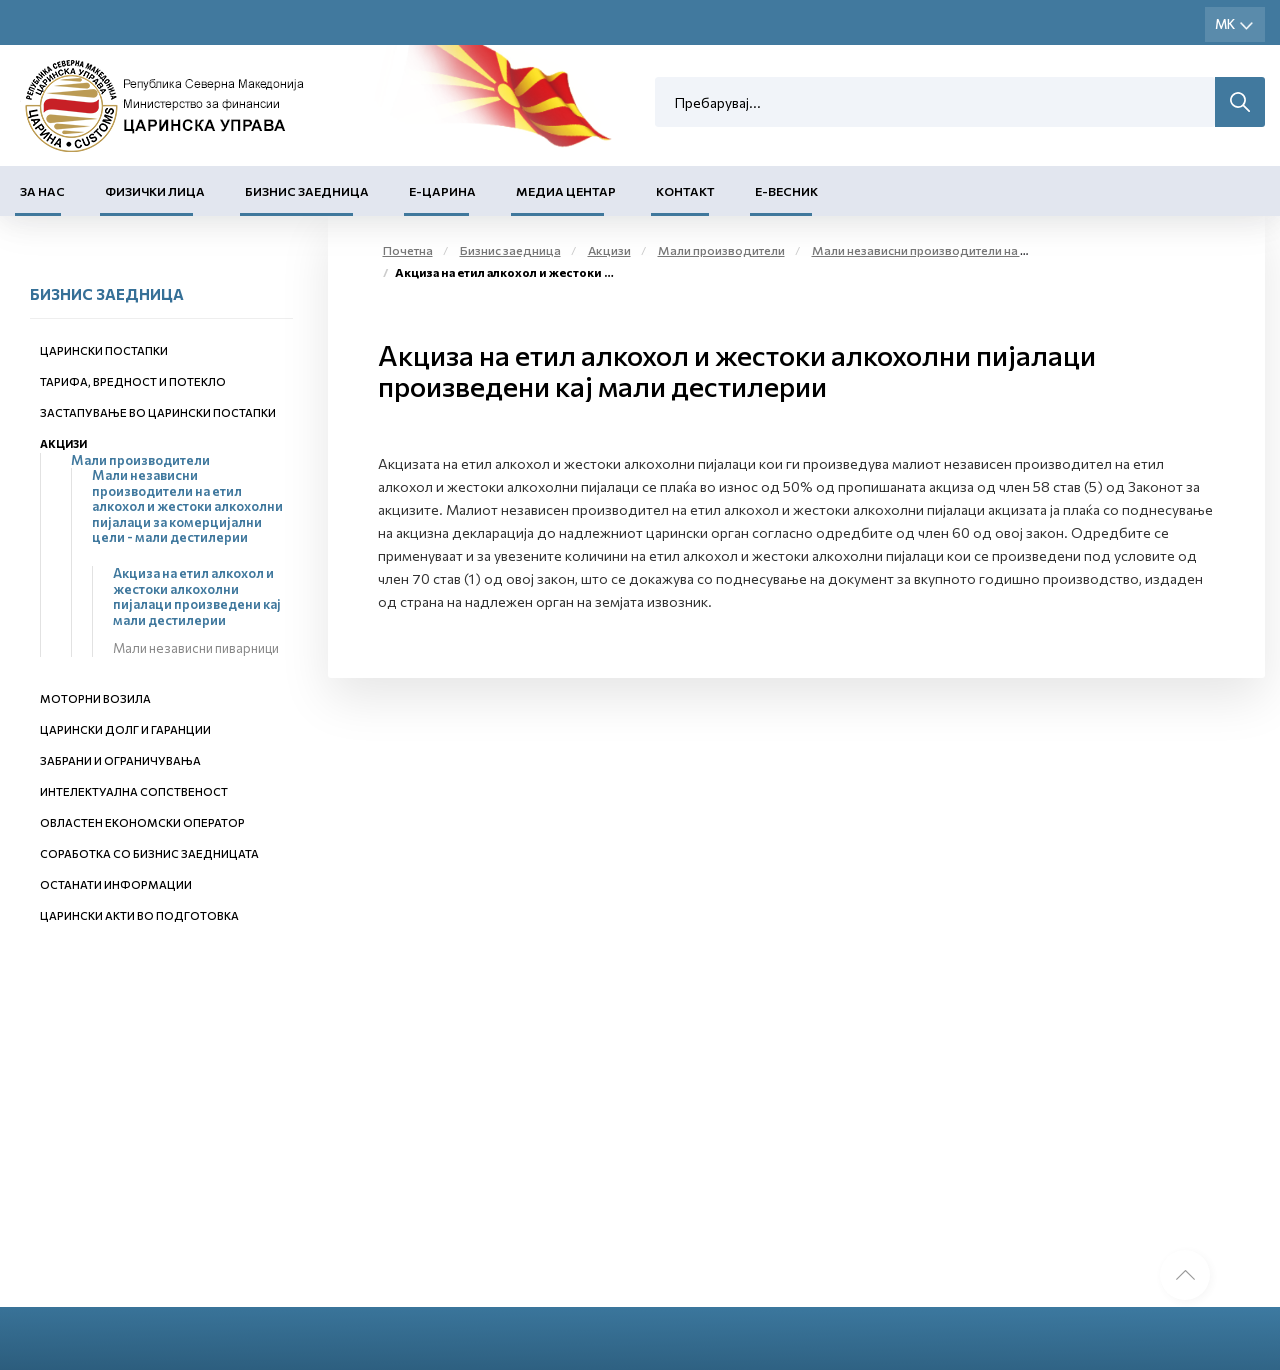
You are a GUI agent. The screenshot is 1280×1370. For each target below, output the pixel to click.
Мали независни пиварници (196, 648)
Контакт (685, 191)
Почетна (408, 250)
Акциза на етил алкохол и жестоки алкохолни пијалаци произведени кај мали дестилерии (197, 596)
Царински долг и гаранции (125, 729)
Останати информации (116, 884)
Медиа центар (566, 191)
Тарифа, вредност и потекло (133, 381)
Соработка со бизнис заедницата (149, 853)
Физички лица (155, 191)
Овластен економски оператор (142, 822)
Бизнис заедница (307, 191)
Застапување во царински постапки (158, 412)
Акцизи (63, 443)
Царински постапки (104, 350)
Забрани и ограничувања (120, 760)
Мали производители (140, 460)
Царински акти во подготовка (139, 915)
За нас (42, 191)
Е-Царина (442, 191)
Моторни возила (95, 698)
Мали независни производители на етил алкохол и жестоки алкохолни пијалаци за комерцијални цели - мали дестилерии (187, 506)
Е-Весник (786, 191)
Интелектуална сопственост (134, 791)
